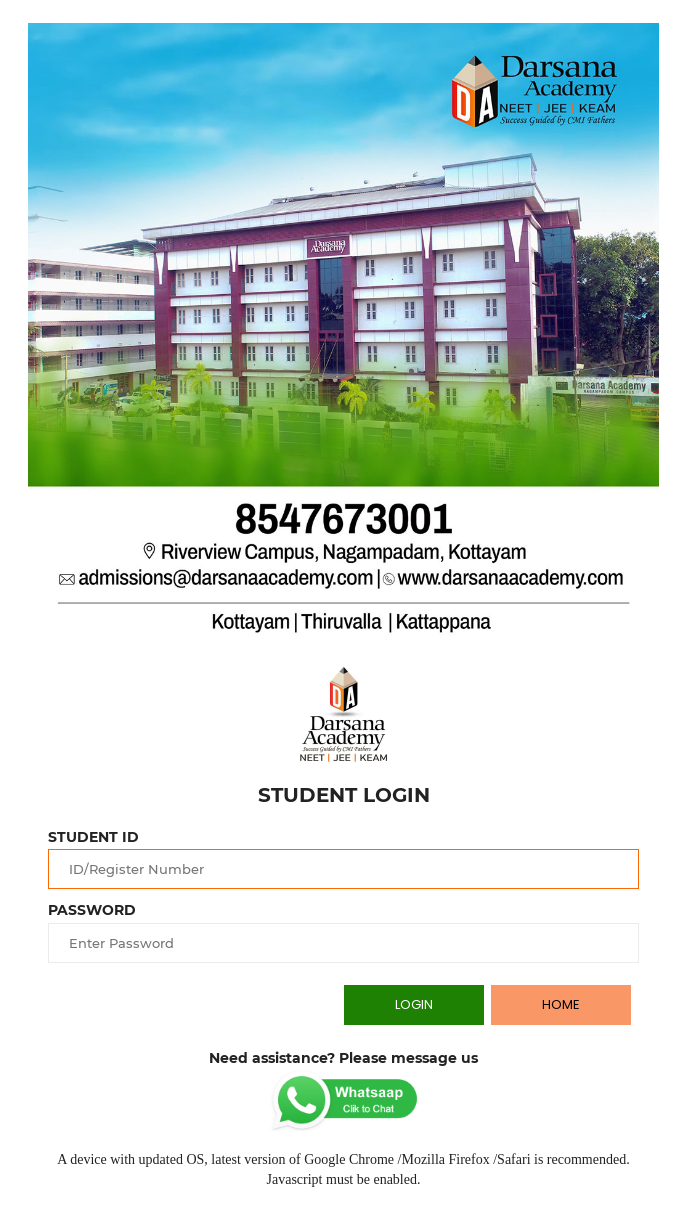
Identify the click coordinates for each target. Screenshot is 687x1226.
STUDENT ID (93, 837)
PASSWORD (92, 910)
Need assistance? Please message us (343, 1058)
